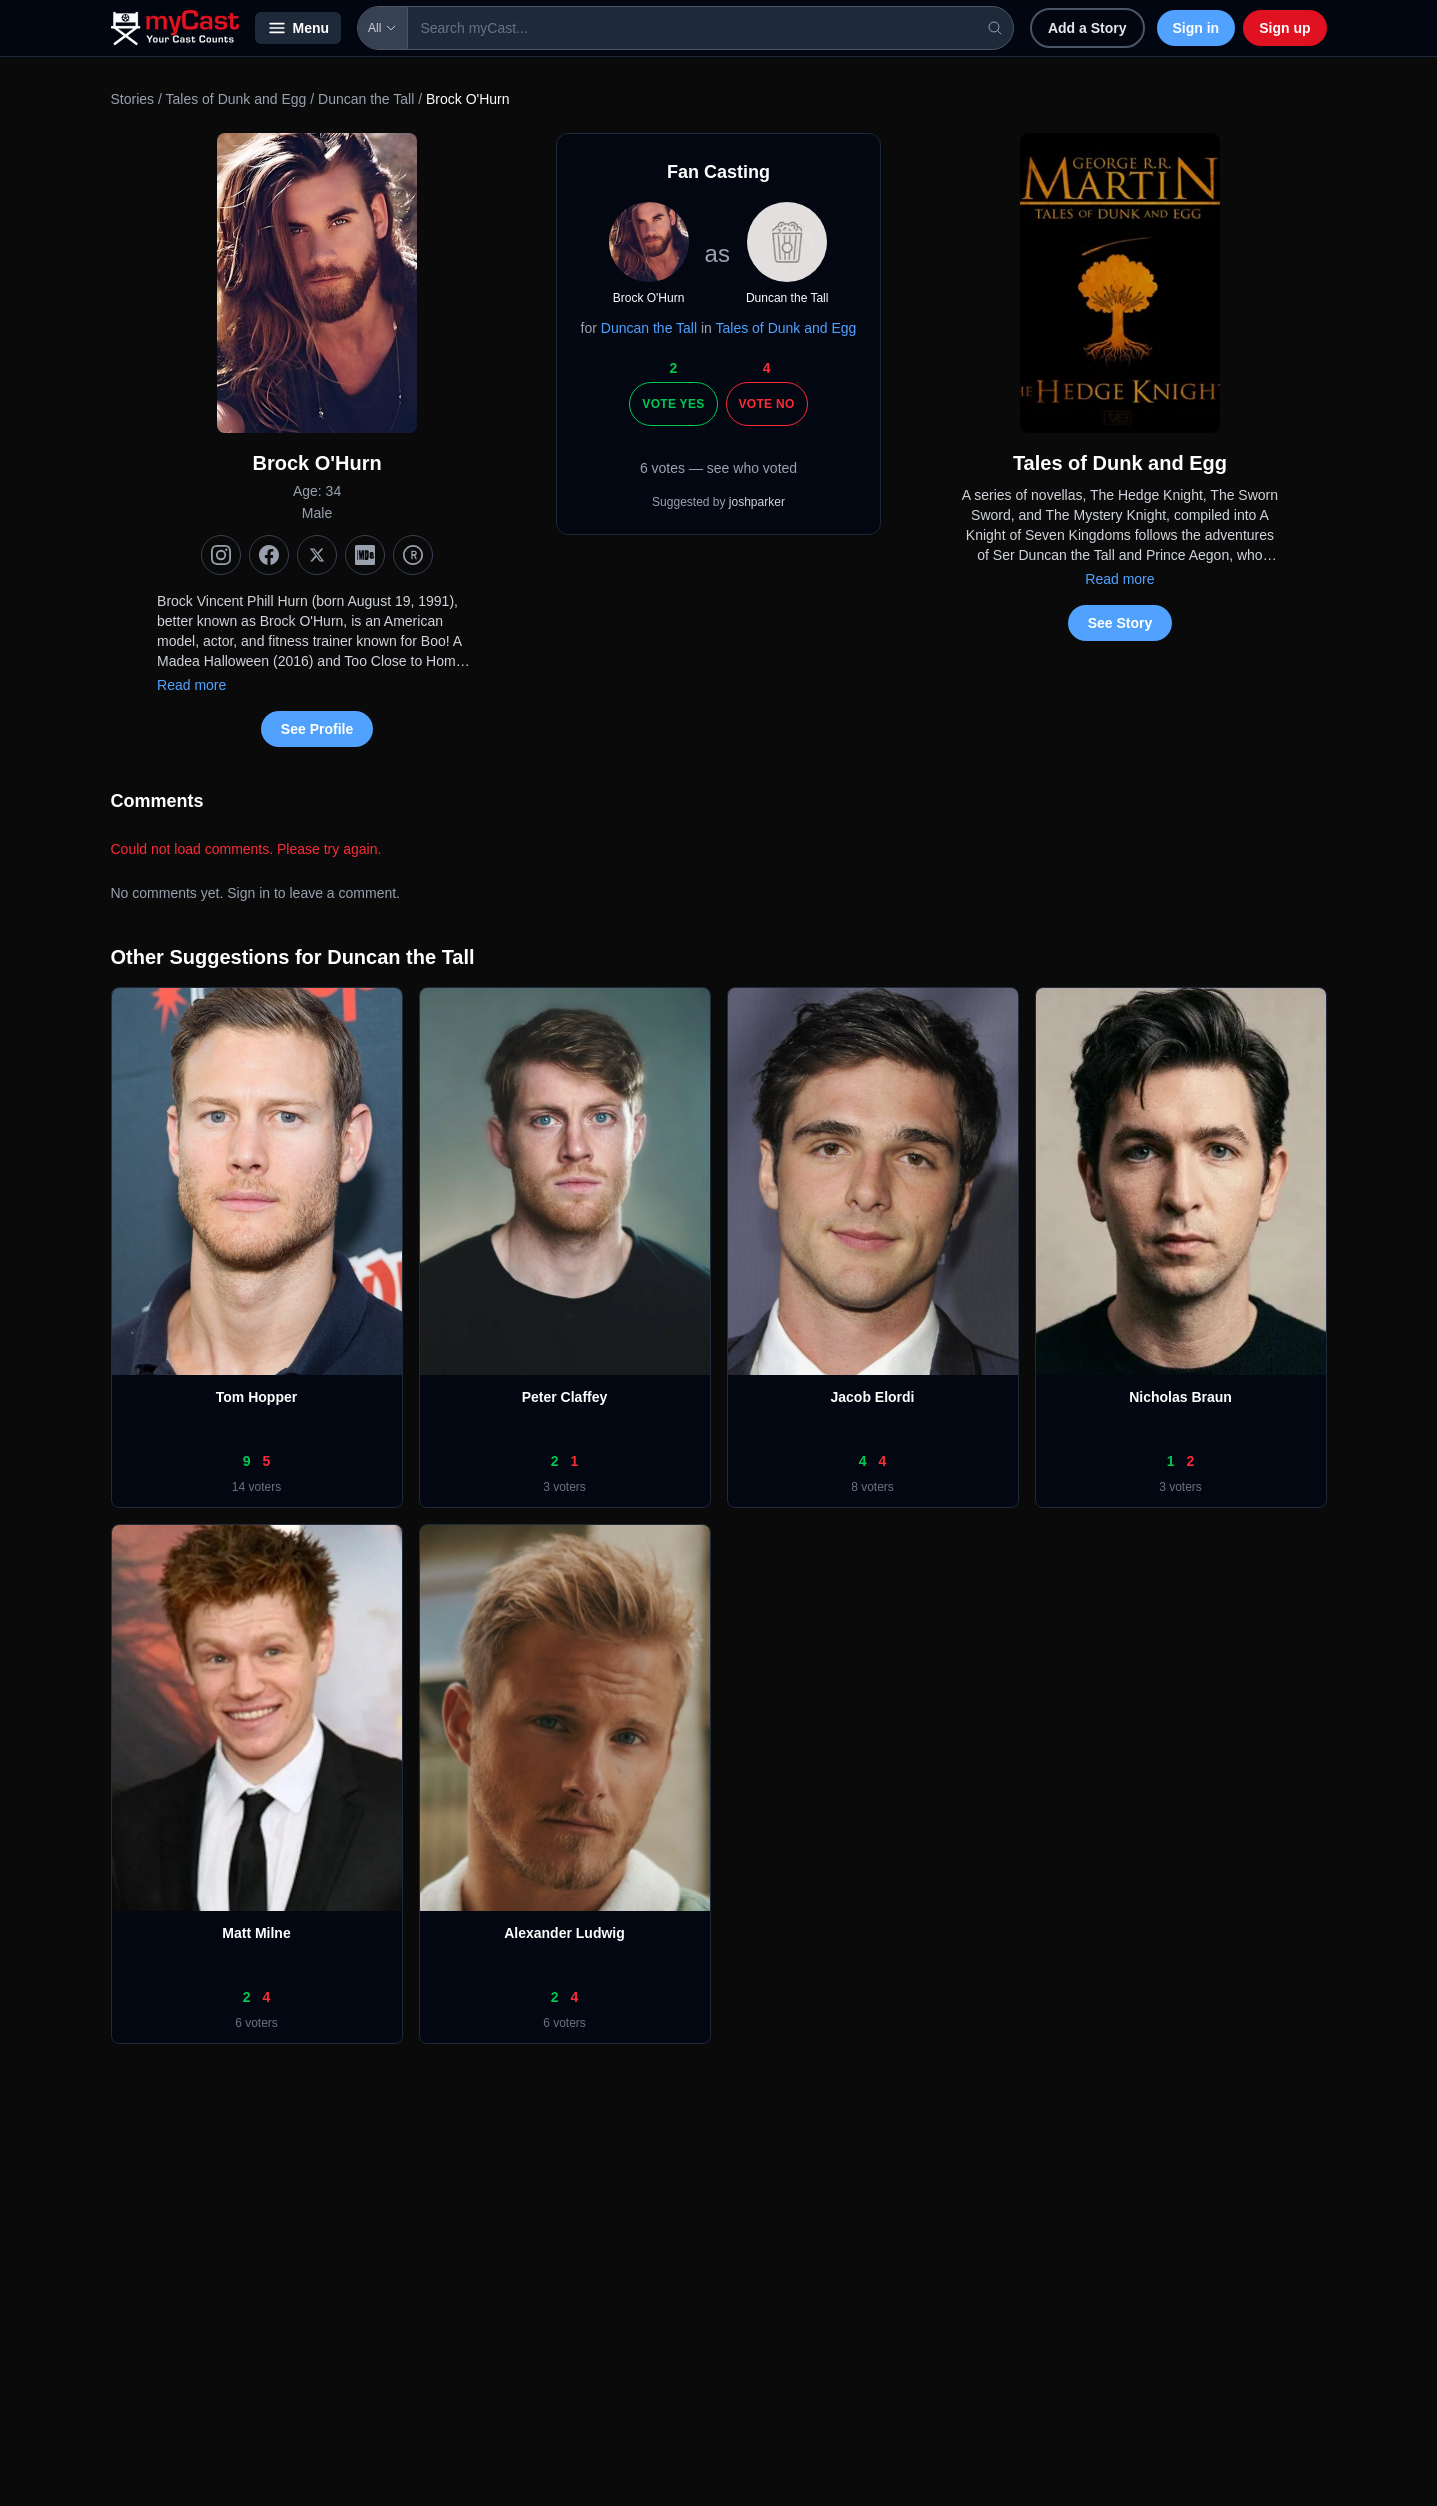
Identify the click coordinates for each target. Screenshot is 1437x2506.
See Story (1120, 623)
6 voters (256, 2023)
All (382, 28)
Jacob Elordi (872, 1397)
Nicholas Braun (1180, 1397)
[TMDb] (413, 555)
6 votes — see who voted (718, 468)
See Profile (317, 729)
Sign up (1284, 28)
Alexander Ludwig (564, 1933)
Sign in (1196, 28)
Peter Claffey (565, 1397)
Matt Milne (256, 1933)
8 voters (872, 1487)
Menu (298, 28)
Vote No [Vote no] (767, 404)
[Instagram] (221, 555)
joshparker (757, 502)
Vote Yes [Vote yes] (673, 404)
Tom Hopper (256, 1397)
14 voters (256, 1487)
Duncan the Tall (366, 99)
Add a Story (1087, 28)
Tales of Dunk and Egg (236, 99)
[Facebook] (269, 555)
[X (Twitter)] (317, 555)
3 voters (564, 1487)
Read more (191, 685)
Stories (133, 99)
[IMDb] (365, 555)
